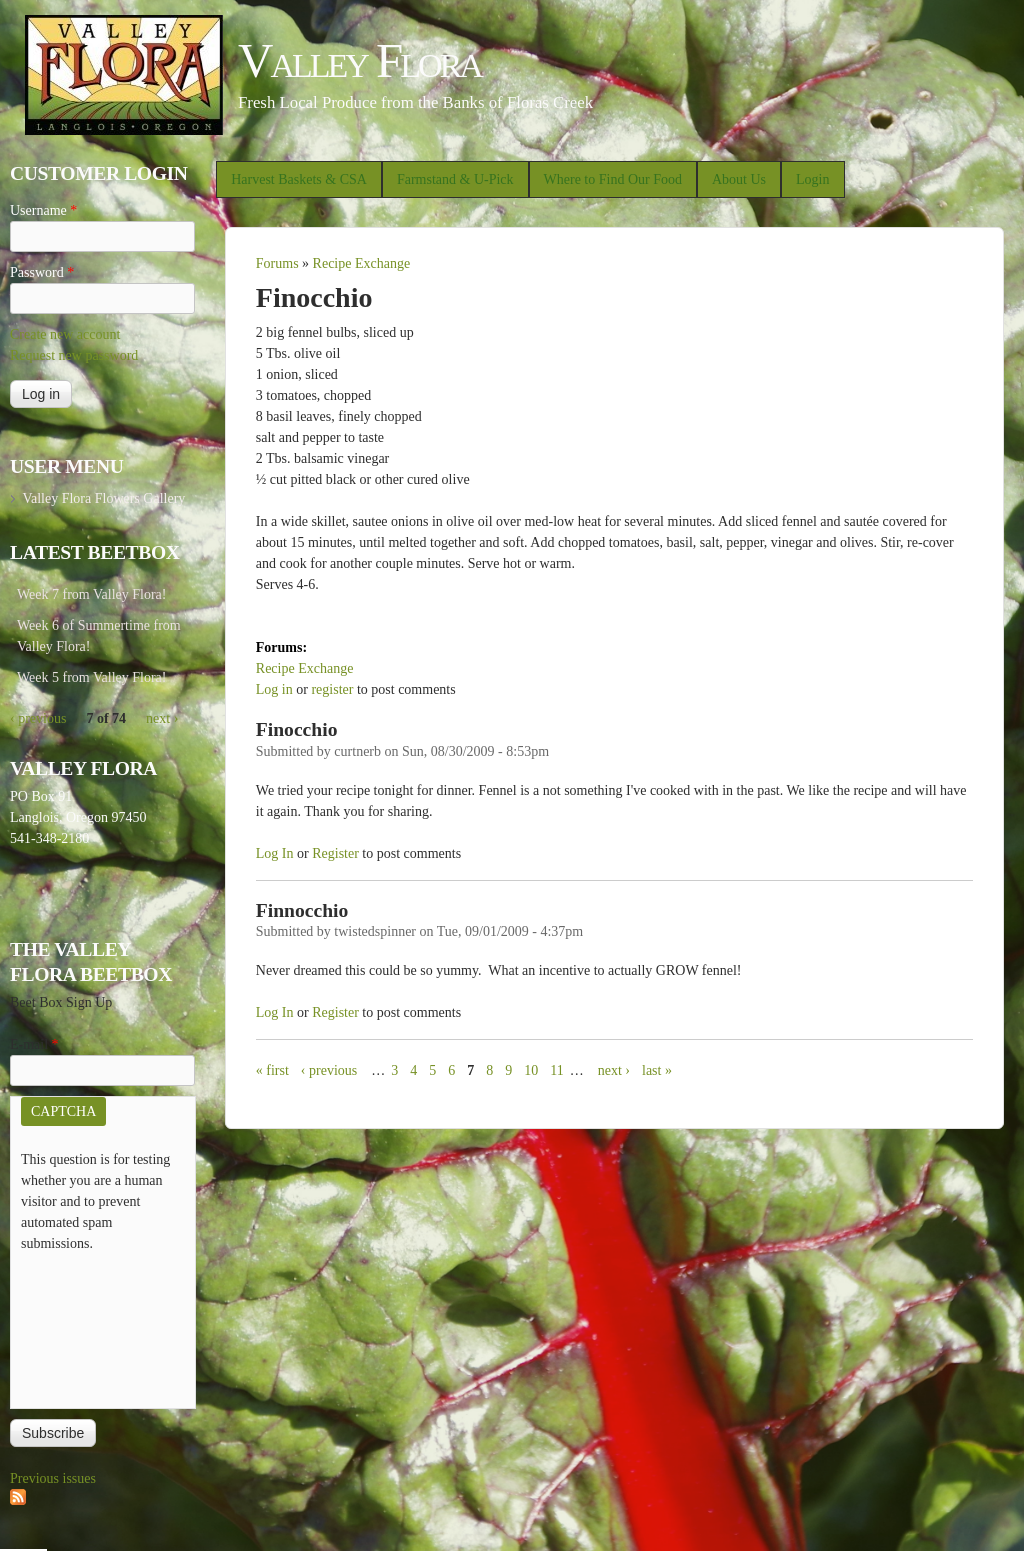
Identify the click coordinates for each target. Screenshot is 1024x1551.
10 (531, 1070)
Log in (274, 689)
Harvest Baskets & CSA (299, 179)
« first (272, 1070)
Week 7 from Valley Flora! (91, 594)
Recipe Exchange (362, 263)
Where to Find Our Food (613, 179)
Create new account (65, 334)
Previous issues (53, 1478)
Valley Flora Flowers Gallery (103, 498)
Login (812, 179)
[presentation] (103, 1326)
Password (42, 272)
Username (43, 210)
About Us (739, 179)
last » (657, 1070)
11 (556, 1070)
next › (614, 1070)
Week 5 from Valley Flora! (91, 677)
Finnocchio (302, 910)
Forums (277, 263)
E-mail (34, 1044)
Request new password (74, 355)
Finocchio (297, 729)
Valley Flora (359, 60)
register (332, 689)
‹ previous (329, 1070)
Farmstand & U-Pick (455, 179)
